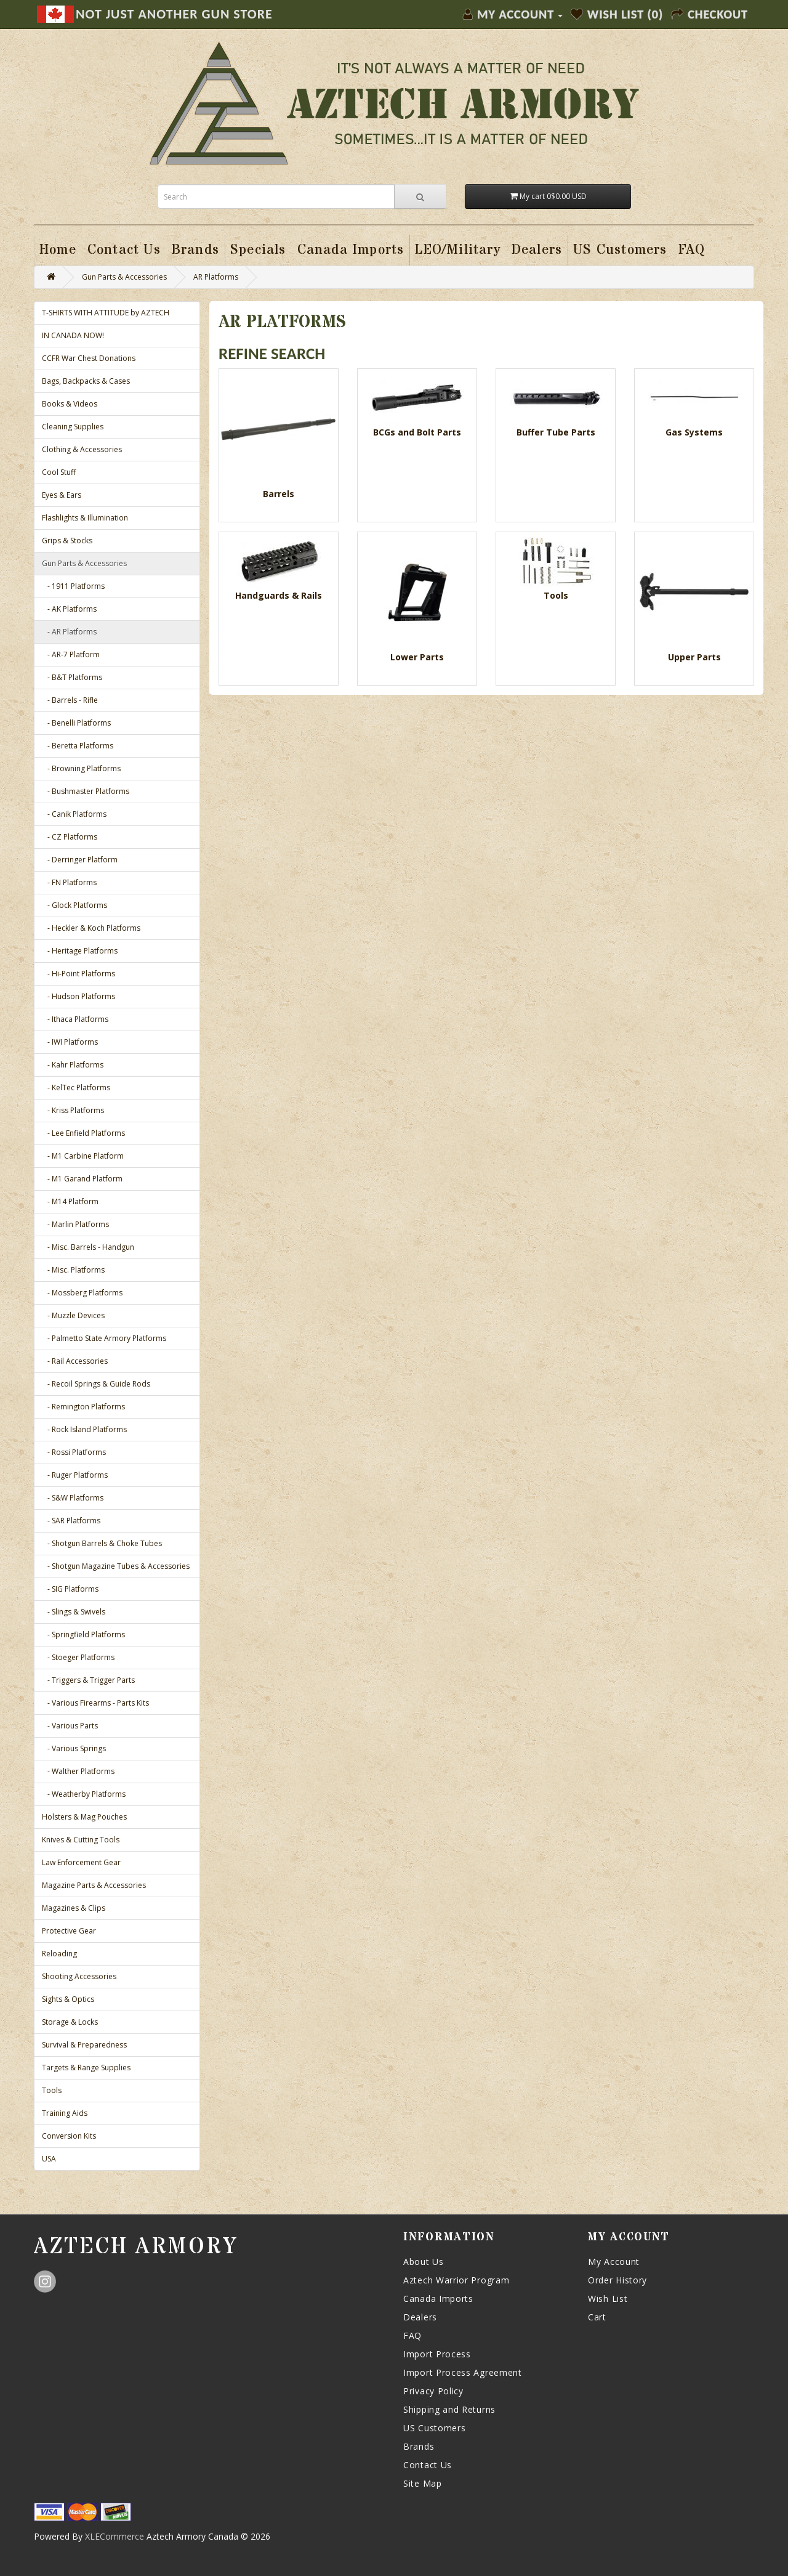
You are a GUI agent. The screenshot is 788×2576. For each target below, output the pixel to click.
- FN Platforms (69, 882)
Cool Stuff (59, 472)
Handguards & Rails (278, 595)
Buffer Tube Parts (556, 432)
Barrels (278, 494)
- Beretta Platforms (77, 745)
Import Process (437, 2354)
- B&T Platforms (72, 677)
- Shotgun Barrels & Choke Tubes (102, 1543)
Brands (418, 2446)
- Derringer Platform (80, 859)
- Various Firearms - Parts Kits (95, 1703)
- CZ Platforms (69, 837)
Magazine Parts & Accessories (94, 1885)
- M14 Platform (70, 1201)
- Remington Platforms (83, 1406)
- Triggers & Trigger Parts (88, 1680)
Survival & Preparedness (84, 2044)
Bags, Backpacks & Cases (86, 381)
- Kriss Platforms (73, 1110)
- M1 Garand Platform (82, 1178)
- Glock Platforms (74, 905)
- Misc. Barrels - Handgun (88, 1247)
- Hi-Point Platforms (78, 973)
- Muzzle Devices (73, 1315)
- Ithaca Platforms (75, 1019)
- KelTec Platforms (76, 1087)
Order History (617, 2280)
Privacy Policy (433, 2391)
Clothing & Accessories (82, 449)
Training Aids (64, 2113)
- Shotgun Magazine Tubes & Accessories (116, 1566)
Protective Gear (69, 1931)
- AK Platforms (69, 609)
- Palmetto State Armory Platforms (104, 1338)
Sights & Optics (68, 1999)
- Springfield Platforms (83, 1634)
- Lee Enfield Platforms (83, 1133)
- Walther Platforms (78, 1771)
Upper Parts (694, 657)
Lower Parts (417, 657)
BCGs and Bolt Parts (417, 432)
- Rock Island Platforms (84, 1429)
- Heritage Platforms (80, 951)
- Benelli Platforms (76, 723)
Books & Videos (69, 404)
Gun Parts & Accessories (124, 277)
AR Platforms (215, 277)
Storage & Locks (70, 2022)
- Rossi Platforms (74, 1452)
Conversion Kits (69, 2136)
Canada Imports (438, 2298)
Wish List (607, 2298)
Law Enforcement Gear (81, 1862)
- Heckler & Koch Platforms (91, 928)
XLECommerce (114, 2536)
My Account (614, 2261)
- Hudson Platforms (78, 996)
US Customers (434, 2428)
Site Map (422, 2483)
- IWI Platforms (70, 1042)
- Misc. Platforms (73, 1270)
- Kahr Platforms (72, 1064)
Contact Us (427, 2465)
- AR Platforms (69, 631)
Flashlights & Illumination (85, 517)
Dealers (420, 2317)
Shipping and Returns (449, 2409)
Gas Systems (694, 432)
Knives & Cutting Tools (80, 1839)
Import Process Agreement (462, 2372)
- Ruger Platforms (75, 1475)
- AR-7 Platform (71, 654)
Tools (52, 2090)
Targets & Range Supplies (86, 2067)
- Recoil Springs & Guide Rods (96, 1384)
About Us (423, 2261)
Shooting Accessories (79, 1976)
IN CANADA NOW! (73, 335)
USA (49, 2158)
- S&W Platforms (72, 1498)
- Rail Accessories (75, 1361)
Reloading (59, 1953)
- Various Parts (70, 1725)
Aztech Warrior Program (456, 2280)
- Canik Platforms (74, 814)
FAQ (412, 2335)
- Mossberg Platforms (82, 1292)
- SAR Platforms (71, 1520)
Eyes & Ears (61, 495)
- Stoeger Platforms (78, 1657)
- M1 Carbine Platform (83, 1156)
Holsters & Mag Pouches (84, 1817)
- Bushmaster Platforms (85, 791)
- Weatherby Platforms (84, 1794)
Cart (597, 2317)
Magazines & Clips (73, 1908)
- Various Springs (74, 1748)
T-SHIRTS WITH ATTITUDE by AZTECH (105, 312)
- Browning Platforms (81, 768)
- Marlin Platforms (75, 1224)
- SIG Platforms (70, 1589)
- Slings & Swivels (73, 1611)
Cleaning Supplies (72, 426)
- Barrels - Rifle (70, 700)
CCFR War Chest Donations (88, 358)
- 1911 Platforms (73, 586)
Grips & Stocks (67, 540)
